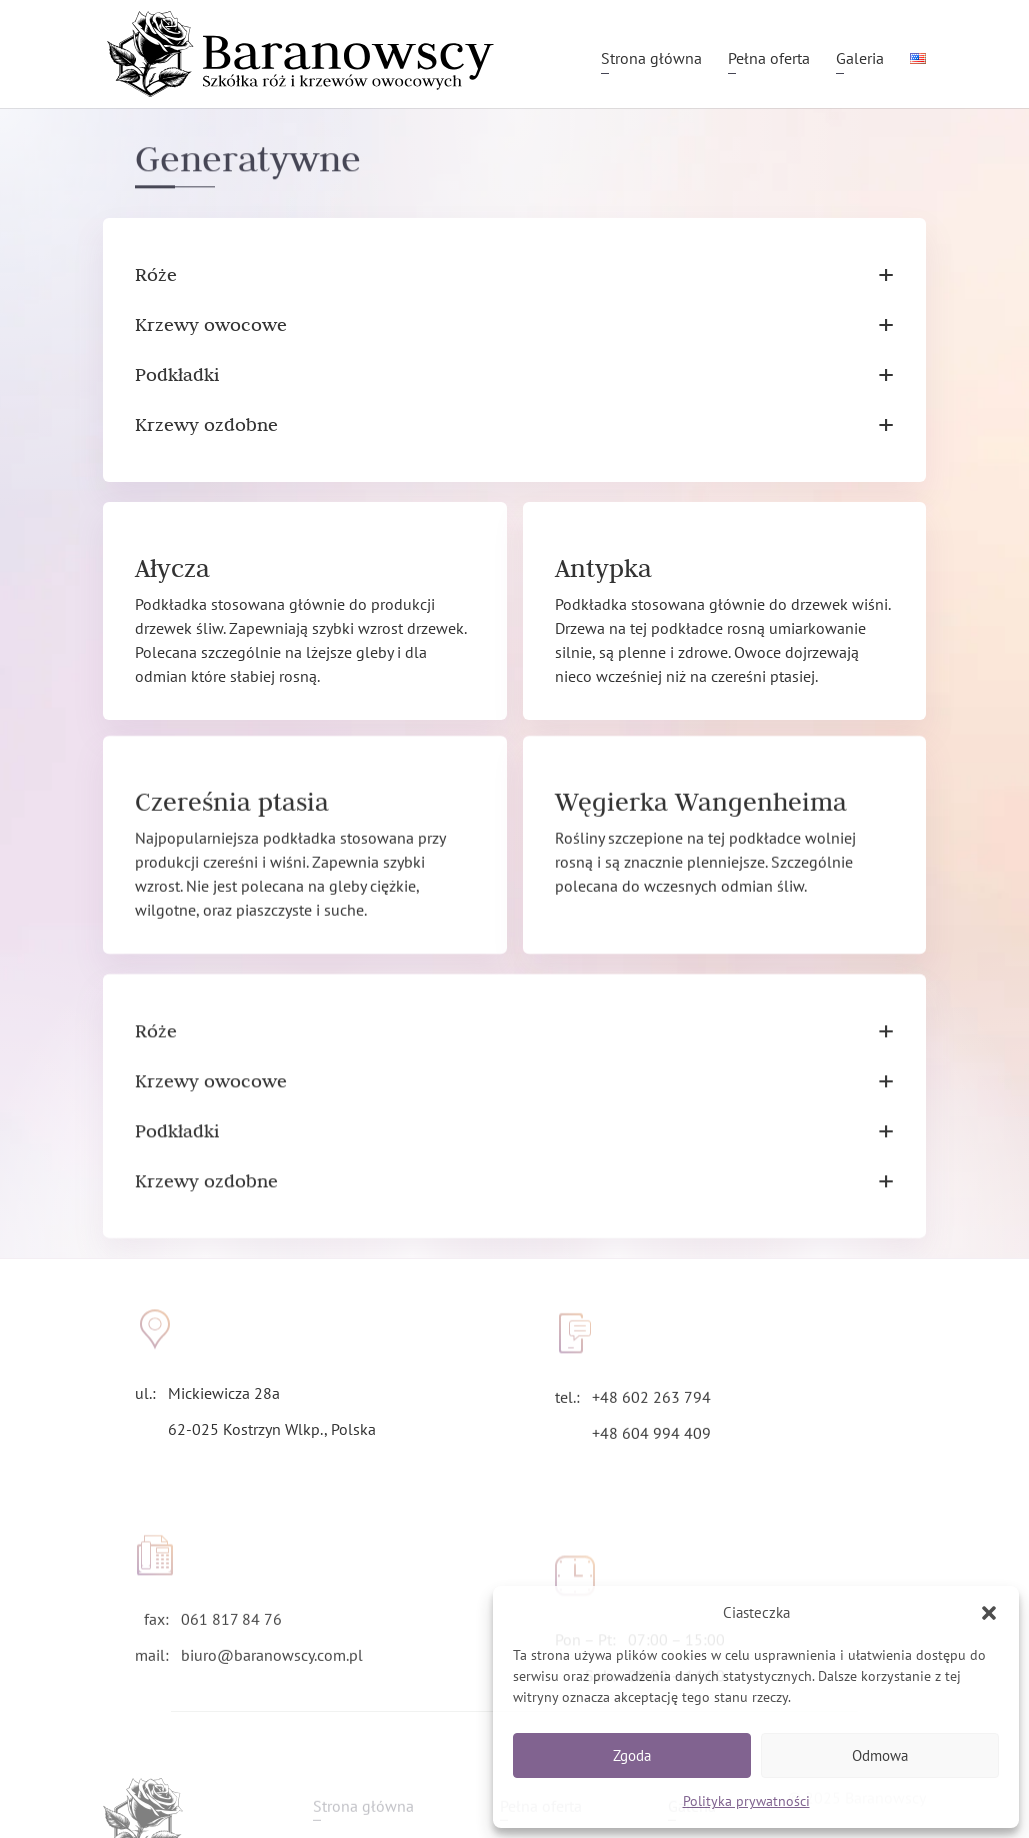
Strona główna (651, 59)
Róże (514, 275)
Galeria (860, 59)
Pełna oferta (769, 59)
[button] (989, 1613)
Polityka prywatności (746, 1801)
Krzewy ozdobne (514, 425)
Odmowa (880, 1755)
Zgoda (632, 1755)
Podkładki (514, 375)
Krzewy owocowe (514, 325)
